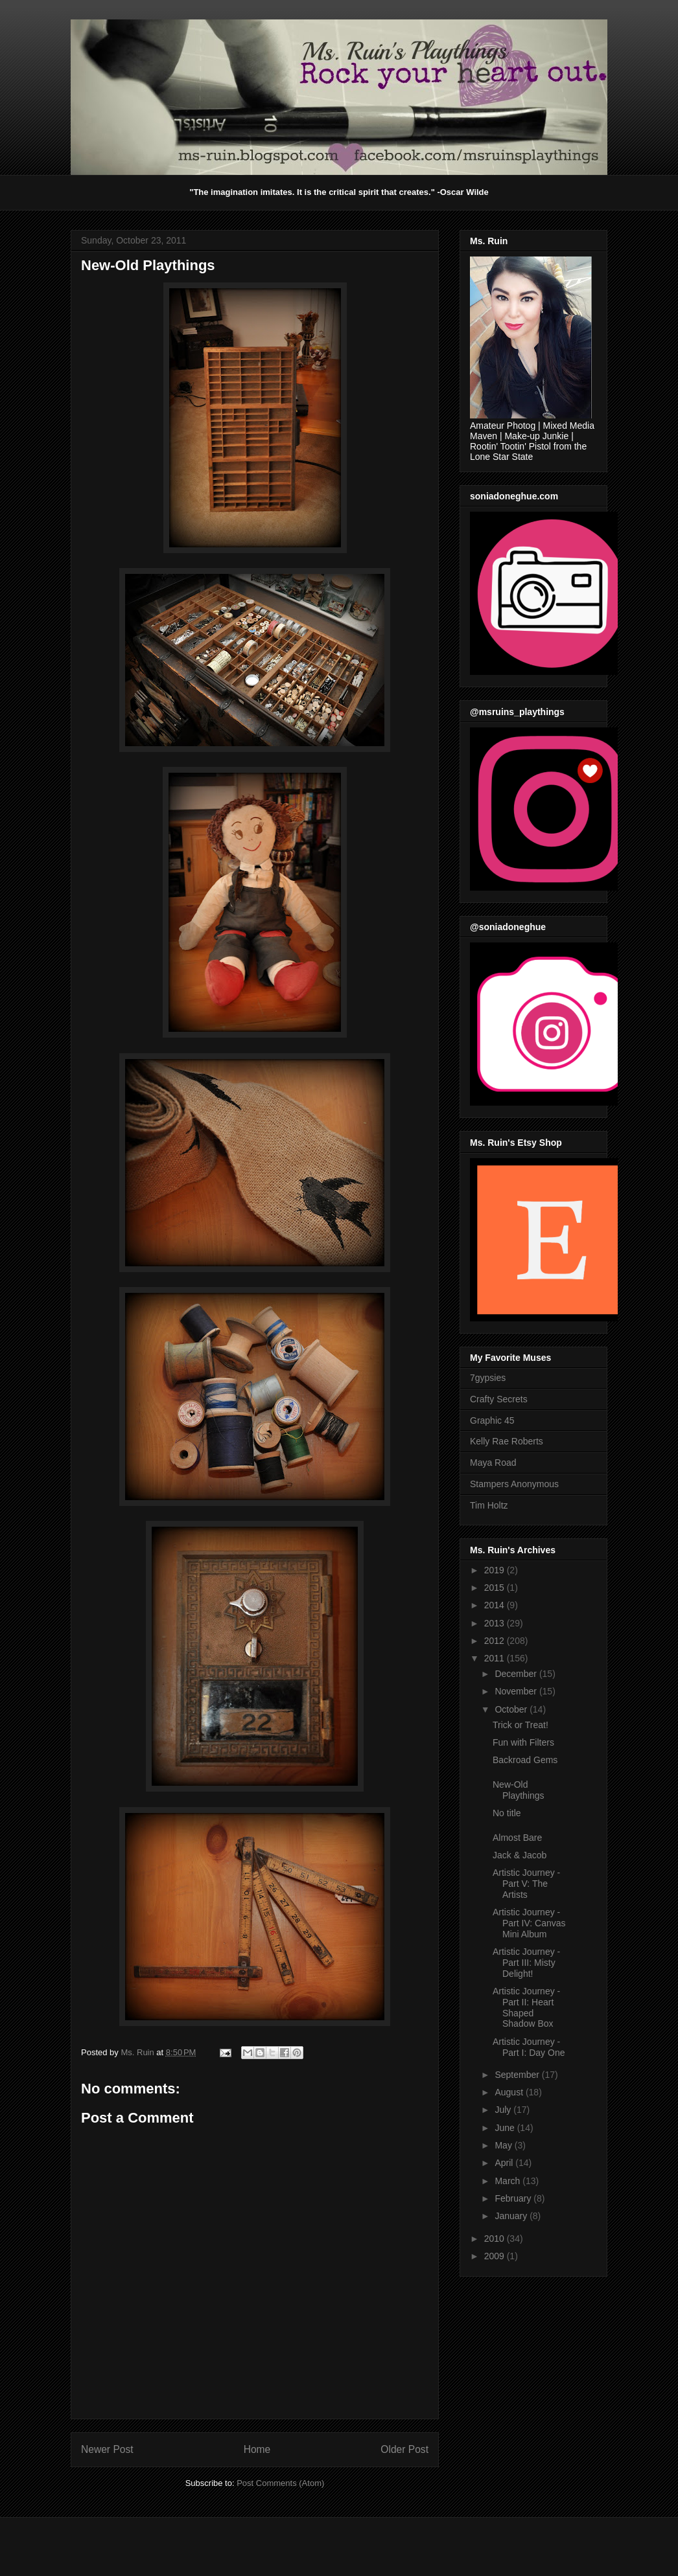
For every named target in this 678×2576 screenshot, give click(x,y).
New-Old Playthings (518, 1790)
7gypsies (488, 1378)
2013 (495, 1623)
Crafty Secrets (499, 1399)
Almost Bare (517, 1837)
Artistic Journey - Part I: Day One (529, 2047)
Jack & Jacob (519, 1855)
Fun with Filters (523, 1742)
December (517, 1674)
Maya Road (493, 1462)
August (510, 2092)
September (518, 2074)
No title (507, 1813)
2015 (495, 1587)
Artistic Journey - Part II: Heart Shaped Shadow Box (526, 2007)
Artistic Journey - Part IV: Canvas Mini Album (529, 1923)
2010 (495, 2238)
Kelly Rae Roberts (506, 1441)
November (517, 1691)
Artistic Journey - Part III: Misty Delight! (526, 1962)
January (512, 2216)
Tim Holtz (489, 1505)
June (506, 2128)
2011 (495, 1658)
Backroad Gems (525, 1760)
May (504, 2145)
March (508, 2181)
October (512, 1709)
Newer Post (107, 2449)
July (504, 2109)
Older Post (404, 2449)
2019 (495, 1570)
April (505, 2163)
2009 (495, 2256)
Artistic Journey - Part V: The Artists (526, 1883)
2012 (495, 1641)
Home (257, 2449)
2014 (495, 1605)
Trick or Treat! (520, 1725)
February (514, 2198)
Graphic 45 (492, 1420)
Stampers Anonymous (514, 1484)
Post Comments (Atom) (280, 2483)
